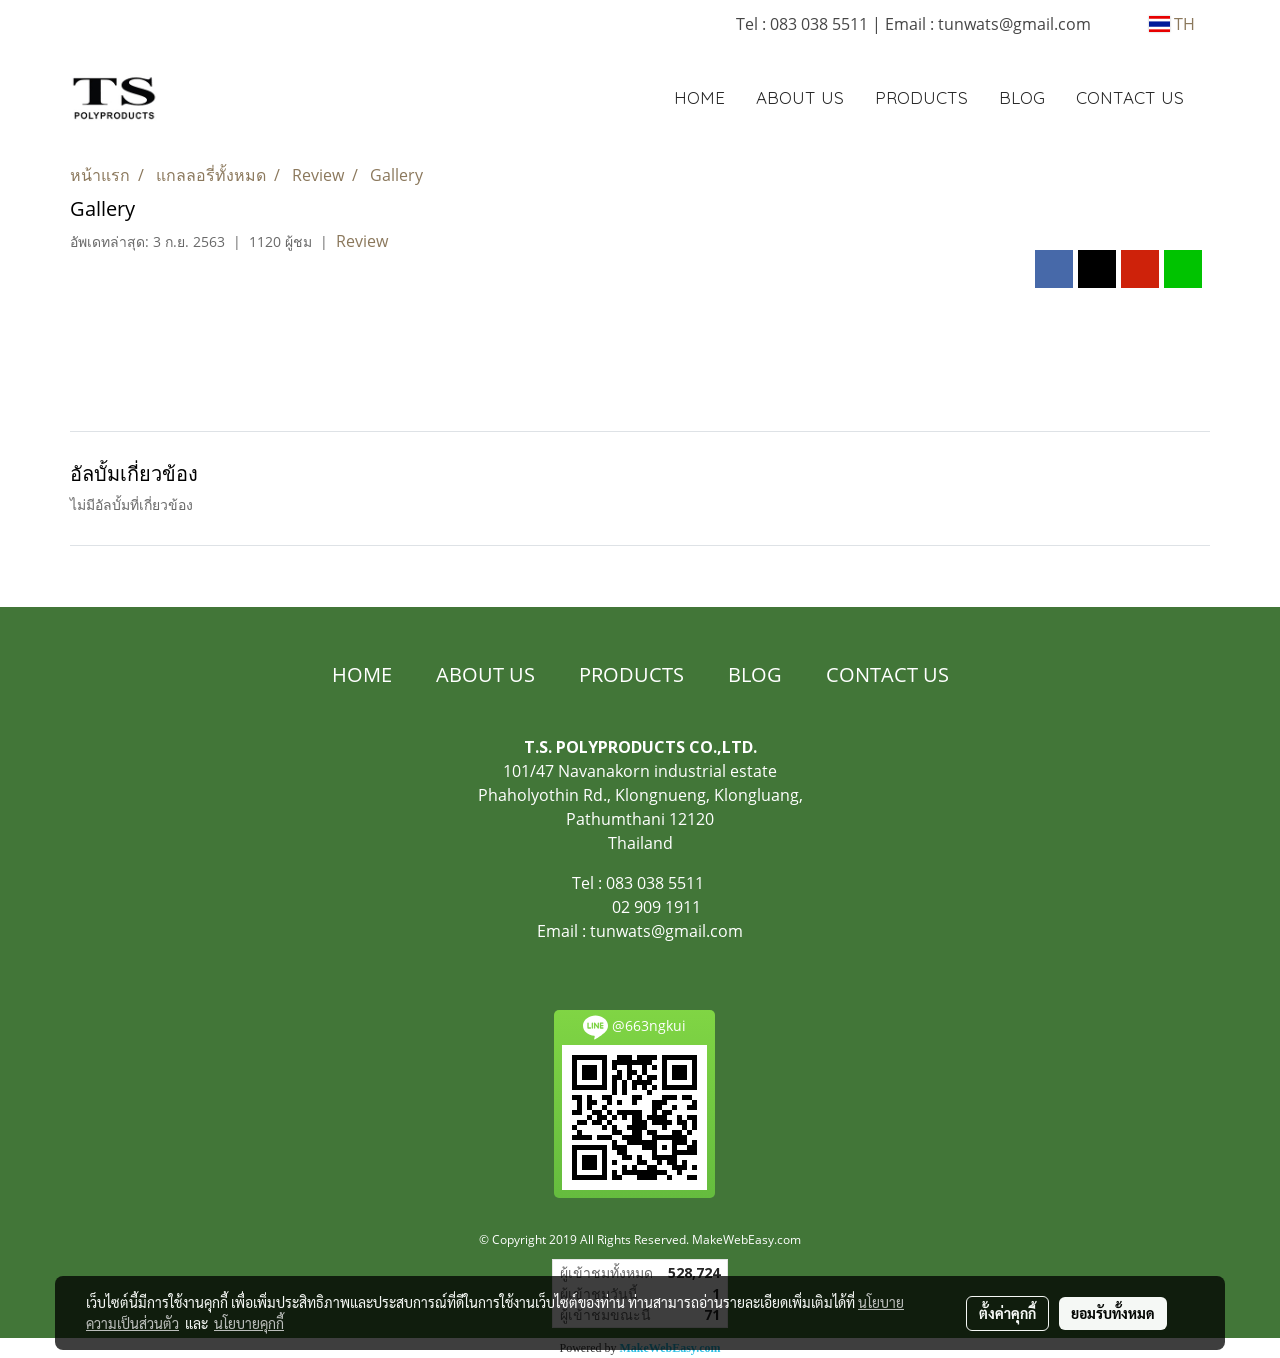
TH (1172, 24)
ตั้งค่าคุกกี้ (1007, 1313)
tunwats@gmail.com (666, 931)
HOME (699, 97)
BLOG (1022, 97)
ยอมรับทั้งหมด (1113, 1313)
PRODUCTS (921, 97)
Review (362, 241)
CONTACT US (1130, 97)
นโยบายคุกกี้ (249, 1323)
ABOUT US (800, 97)
